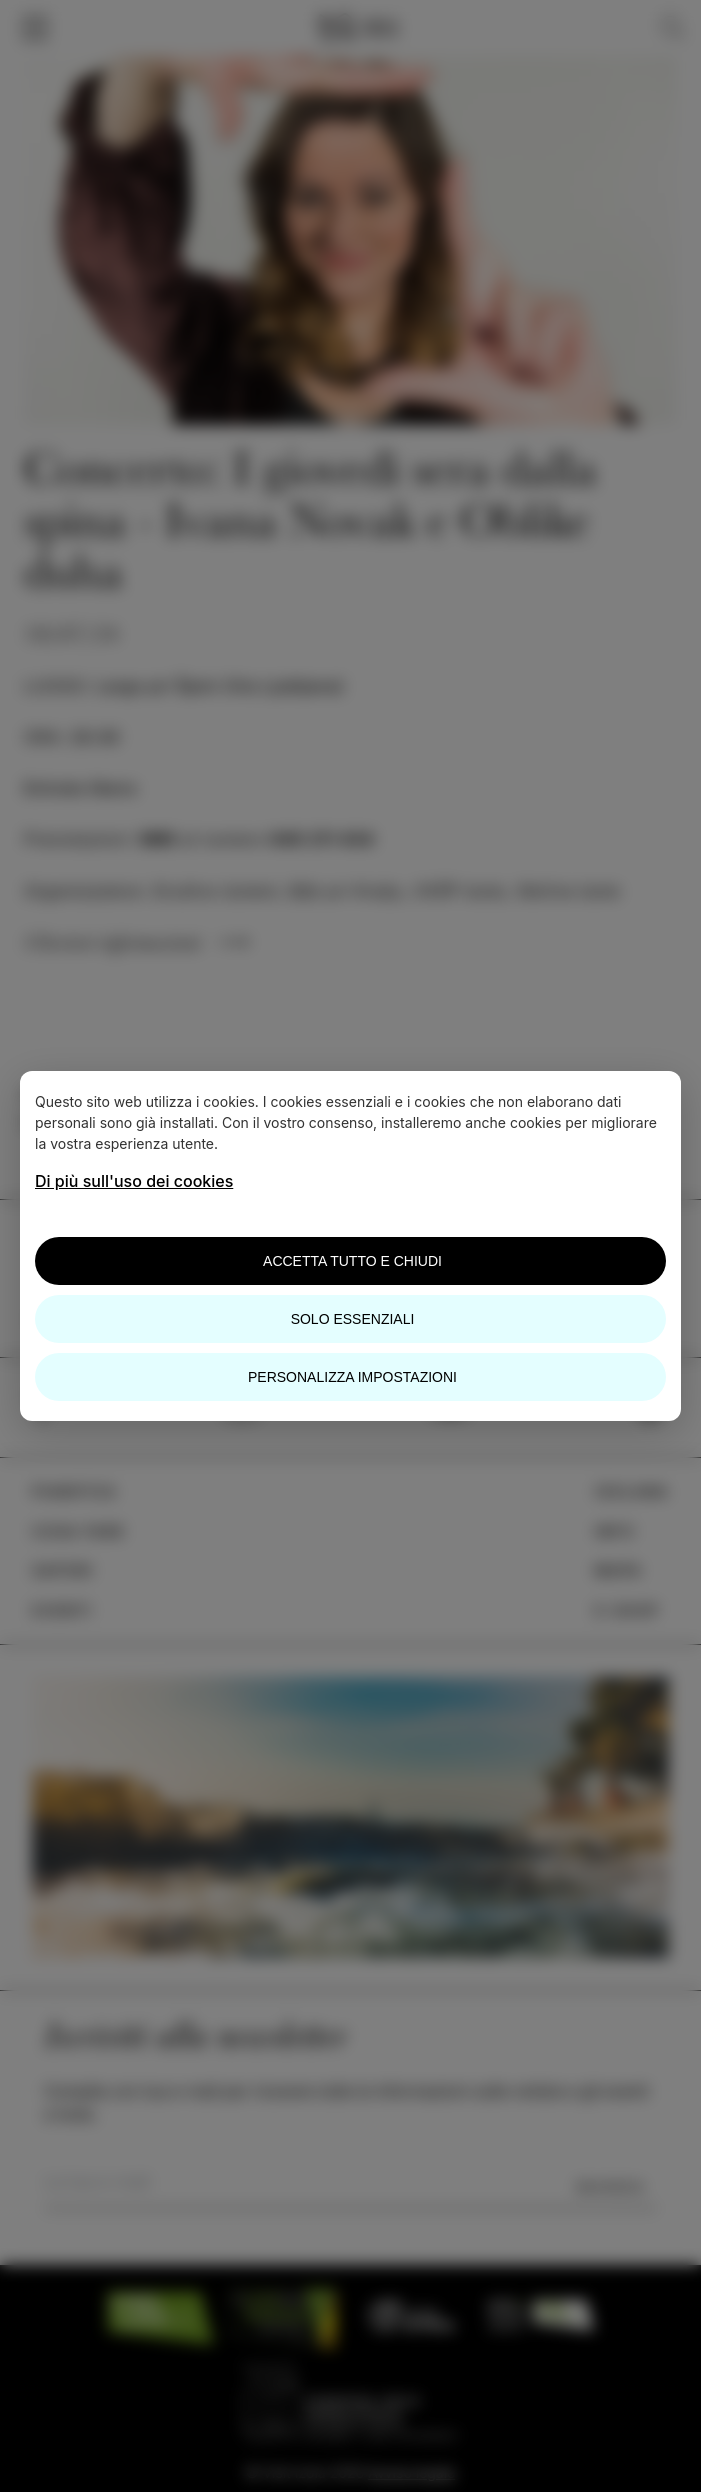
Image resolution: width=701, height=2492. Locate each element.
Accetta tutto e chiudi (352, 1261)
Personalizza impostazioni (352, 1377)
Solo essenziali (353, 1319)
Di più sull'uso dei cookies (134, 1181)
